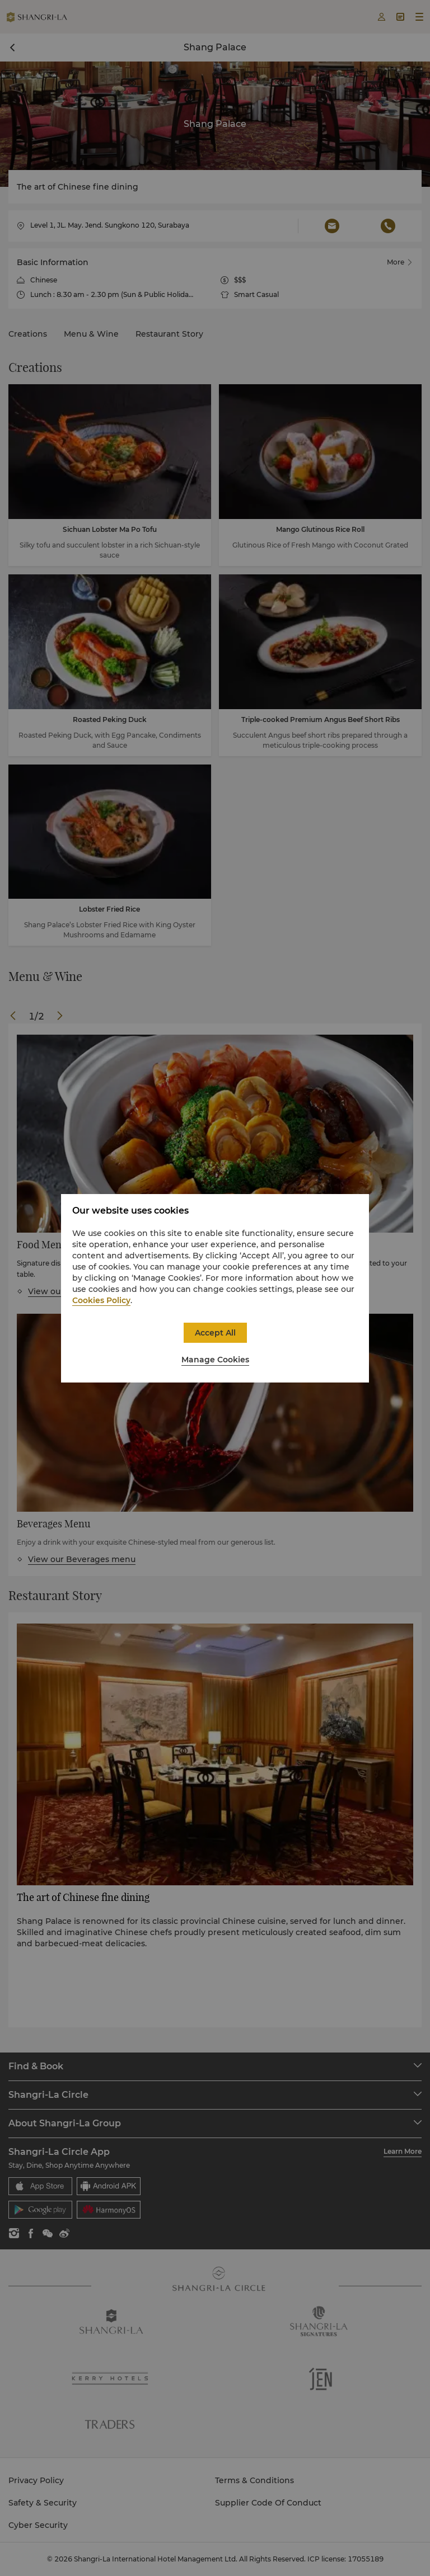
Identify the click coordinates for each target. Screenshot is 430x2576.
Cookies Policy (101, 1300)
